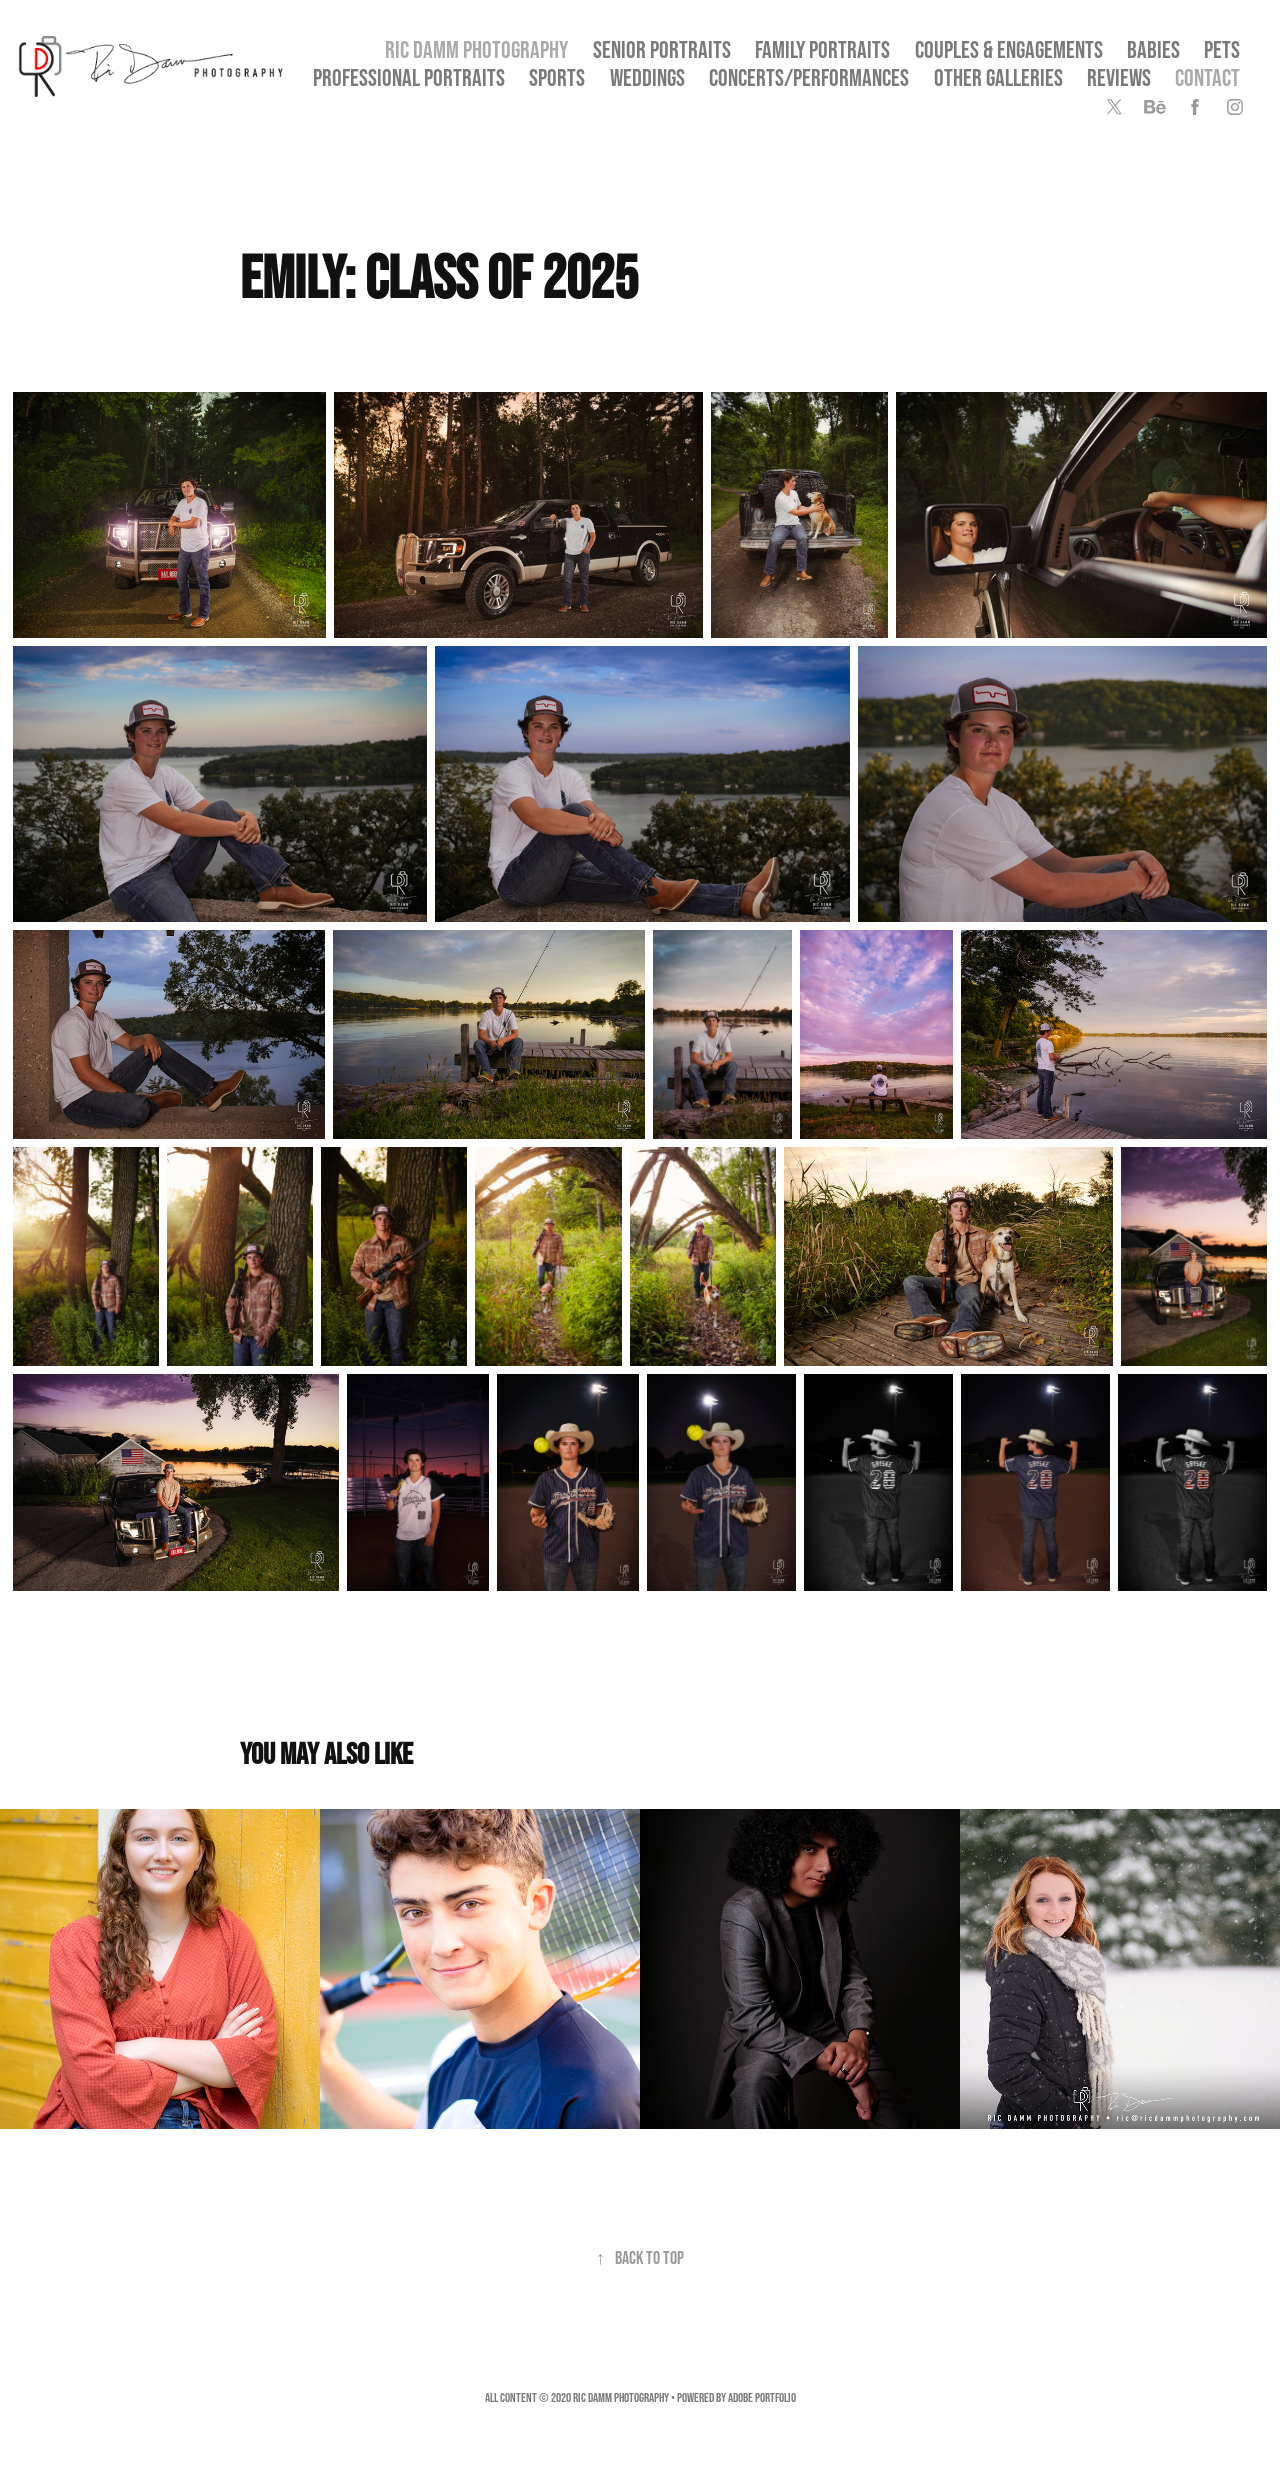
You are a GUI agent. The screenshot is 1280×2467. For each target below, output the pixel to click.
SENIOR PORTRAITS (662, 49)
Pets (1222, 49)
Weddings (647, 77)
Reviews (1119, 77)
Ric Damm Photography (476, 49)
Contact (1207, 77)
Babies (1153, 49)
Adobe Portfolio (762, 2397)
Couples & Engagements (1009, 49)
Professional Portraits (409, 77)
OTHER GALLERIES (998, 77)
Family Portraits (822, 49)
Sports (557, 77)
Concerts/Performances (809, 77)
